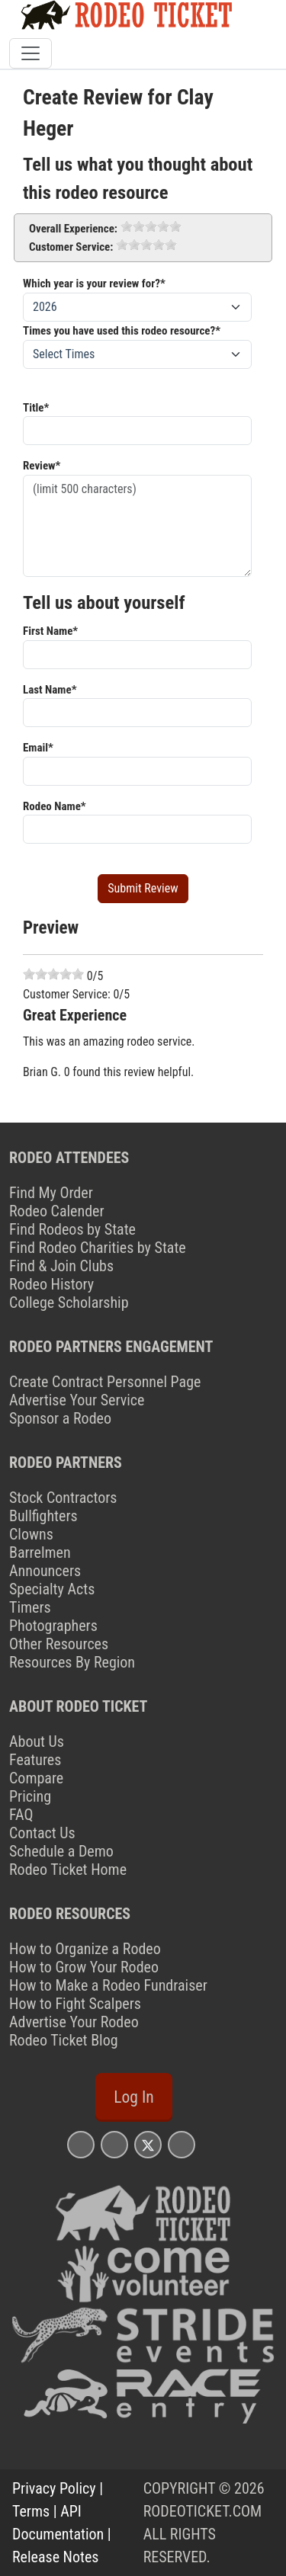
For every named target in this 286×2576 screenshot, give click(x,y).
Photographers (53, 1625)
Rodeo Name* (54, 806)
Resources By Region (72, 1662)
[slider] (151, 226)
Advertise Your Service (76, 1400)
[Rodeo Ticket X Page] (148, 2144)
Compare (36, 1778)
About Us (36, 1741)
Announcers (45, 1571)
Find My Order (51, 1193)
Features (35, 1760)
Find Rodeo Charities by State (97, 1247)
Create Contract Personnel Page (105, 1382)
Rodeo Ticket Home (68, 1869)
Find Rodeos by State (72, 1229)
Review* (41, 466)
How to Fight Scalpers (75, 2003)
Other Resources (58, 1644)
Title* (36, 408)
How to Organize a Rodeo (85, 1949)
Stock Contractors (63, 1497)
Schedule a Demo (61, 1851)
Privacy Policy (54, 2488)
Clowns (31, 1534)
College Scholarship (69, 1302)
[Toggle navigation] (30, 53)
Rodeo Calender (56, 1211)
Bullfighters (43, 1516)
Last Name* (49, 690)
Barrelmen (40, 1552)
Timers (30, 1607)
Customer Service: (71, 247)
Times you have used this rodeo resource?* (121, 331)
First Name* (50, 631)
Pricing (30, 1796)
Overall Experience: (73, 228)
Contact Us (42, 1833)
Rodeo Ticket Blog (63, 2040)
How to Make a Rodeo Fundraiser (108, 1985)
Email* (38, 748)
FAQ (21, 1814)
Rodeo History (51, 1284)
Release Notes (55, 2557)
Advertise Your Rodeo (74, 2022)
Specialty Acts (52, 1589)
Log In (133, 2097)
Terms (31, 2511)
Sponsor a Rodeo (60, 1418)
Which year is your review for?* (94, 283)
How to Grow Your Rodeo (84, 1967)
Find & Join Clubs (61, 1266)
